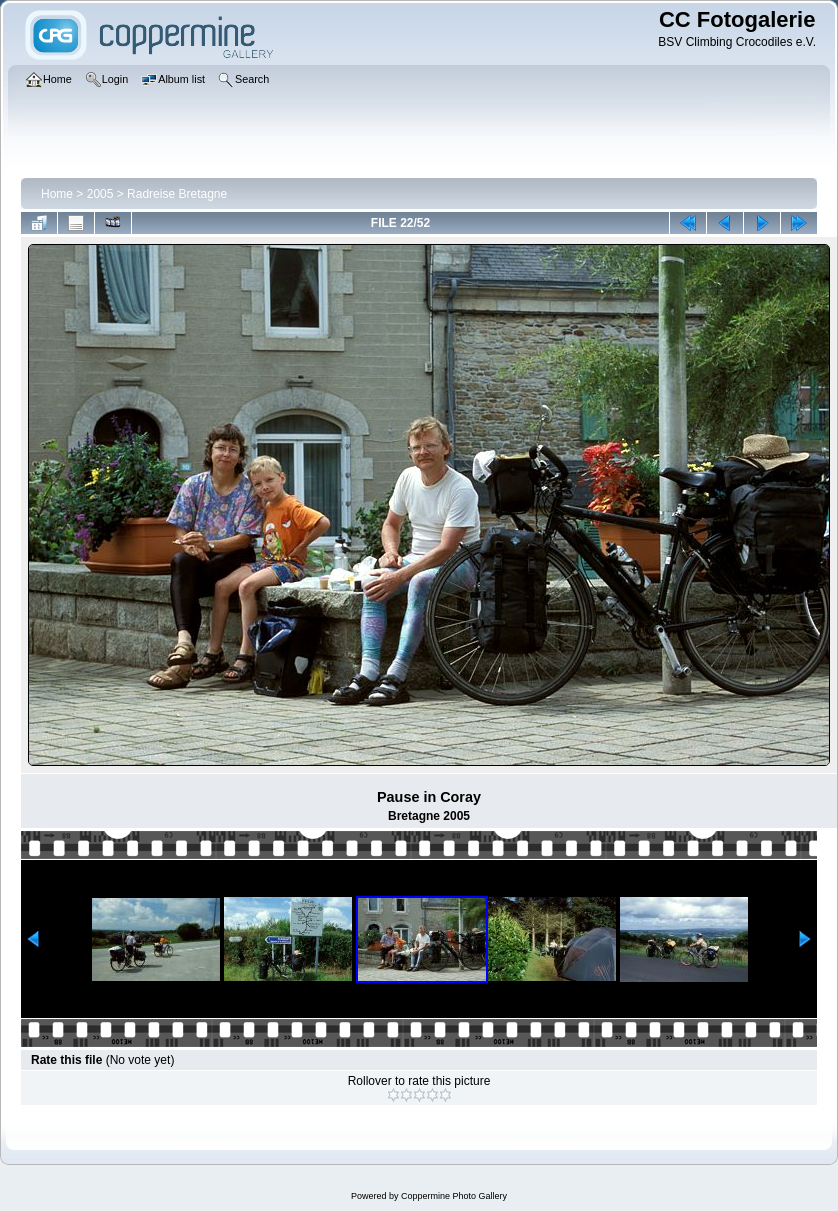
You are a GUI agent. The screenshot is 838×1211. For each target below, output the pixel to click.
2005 (100, 194)
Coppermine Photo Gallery (454, 1196)
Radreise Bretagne (177, 194)
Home (57, 194)
